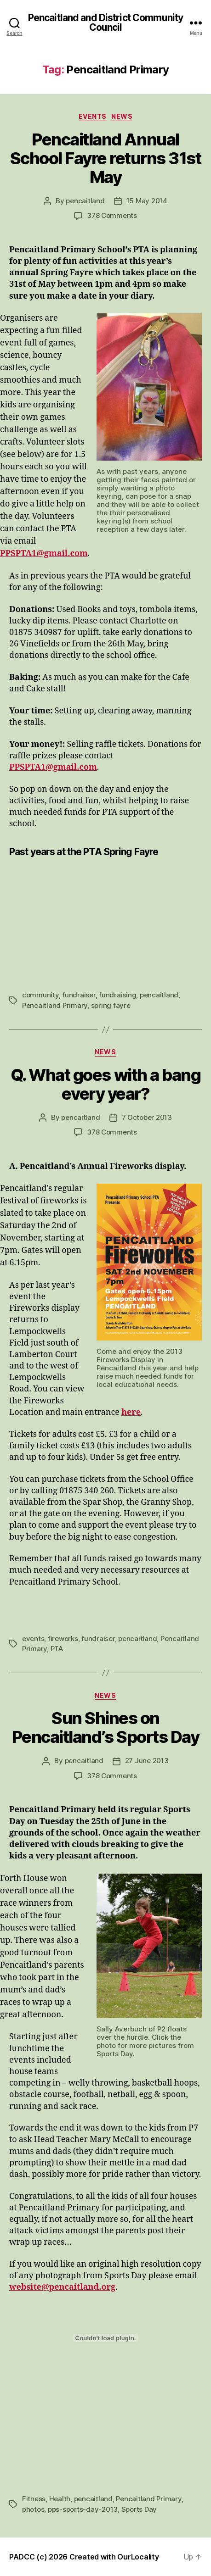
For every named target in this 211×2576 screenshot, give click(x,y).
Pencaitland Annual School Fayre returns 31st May (105, 158)
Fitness (34, 2498)
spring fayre (111, 1005)
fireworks (63, 1638)
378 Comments (112, 215)
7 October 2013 (147, 1117)
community (40, 994)
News (121, 116)
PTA (57, 1648)
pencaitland (85, 200)
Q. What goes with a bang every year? (105, 1084)
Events (93, 116)
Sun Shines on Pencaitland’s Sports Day (105, 1727)
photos (33, 2509)
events (33, 1638)
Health (59, 2498)
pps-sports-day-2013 (83, 2509)
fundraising (117, 994)
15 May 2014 (146, 200)
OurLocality (138, 2556)
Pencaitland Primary (54, 1005)
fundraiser (78, 994)
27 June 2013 (147, 1760)
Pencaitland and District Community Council (105, 22)
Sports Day (139, 2509)
